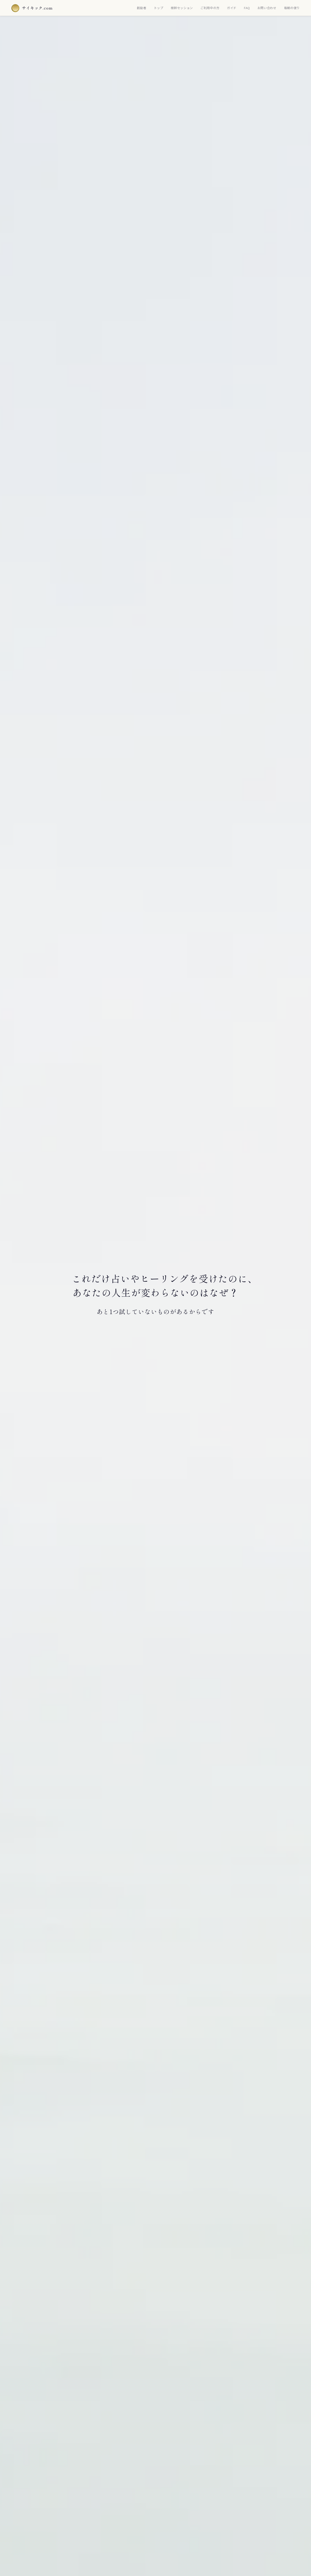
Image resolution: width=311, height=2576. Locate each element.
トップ (158, 8)
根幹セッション (182, 8)
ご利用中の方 (210, 8)
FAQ (247, 8)
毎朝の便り (292, 8)
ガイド (232, 8)
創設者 (141, 8)
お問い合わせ (267, 8)
